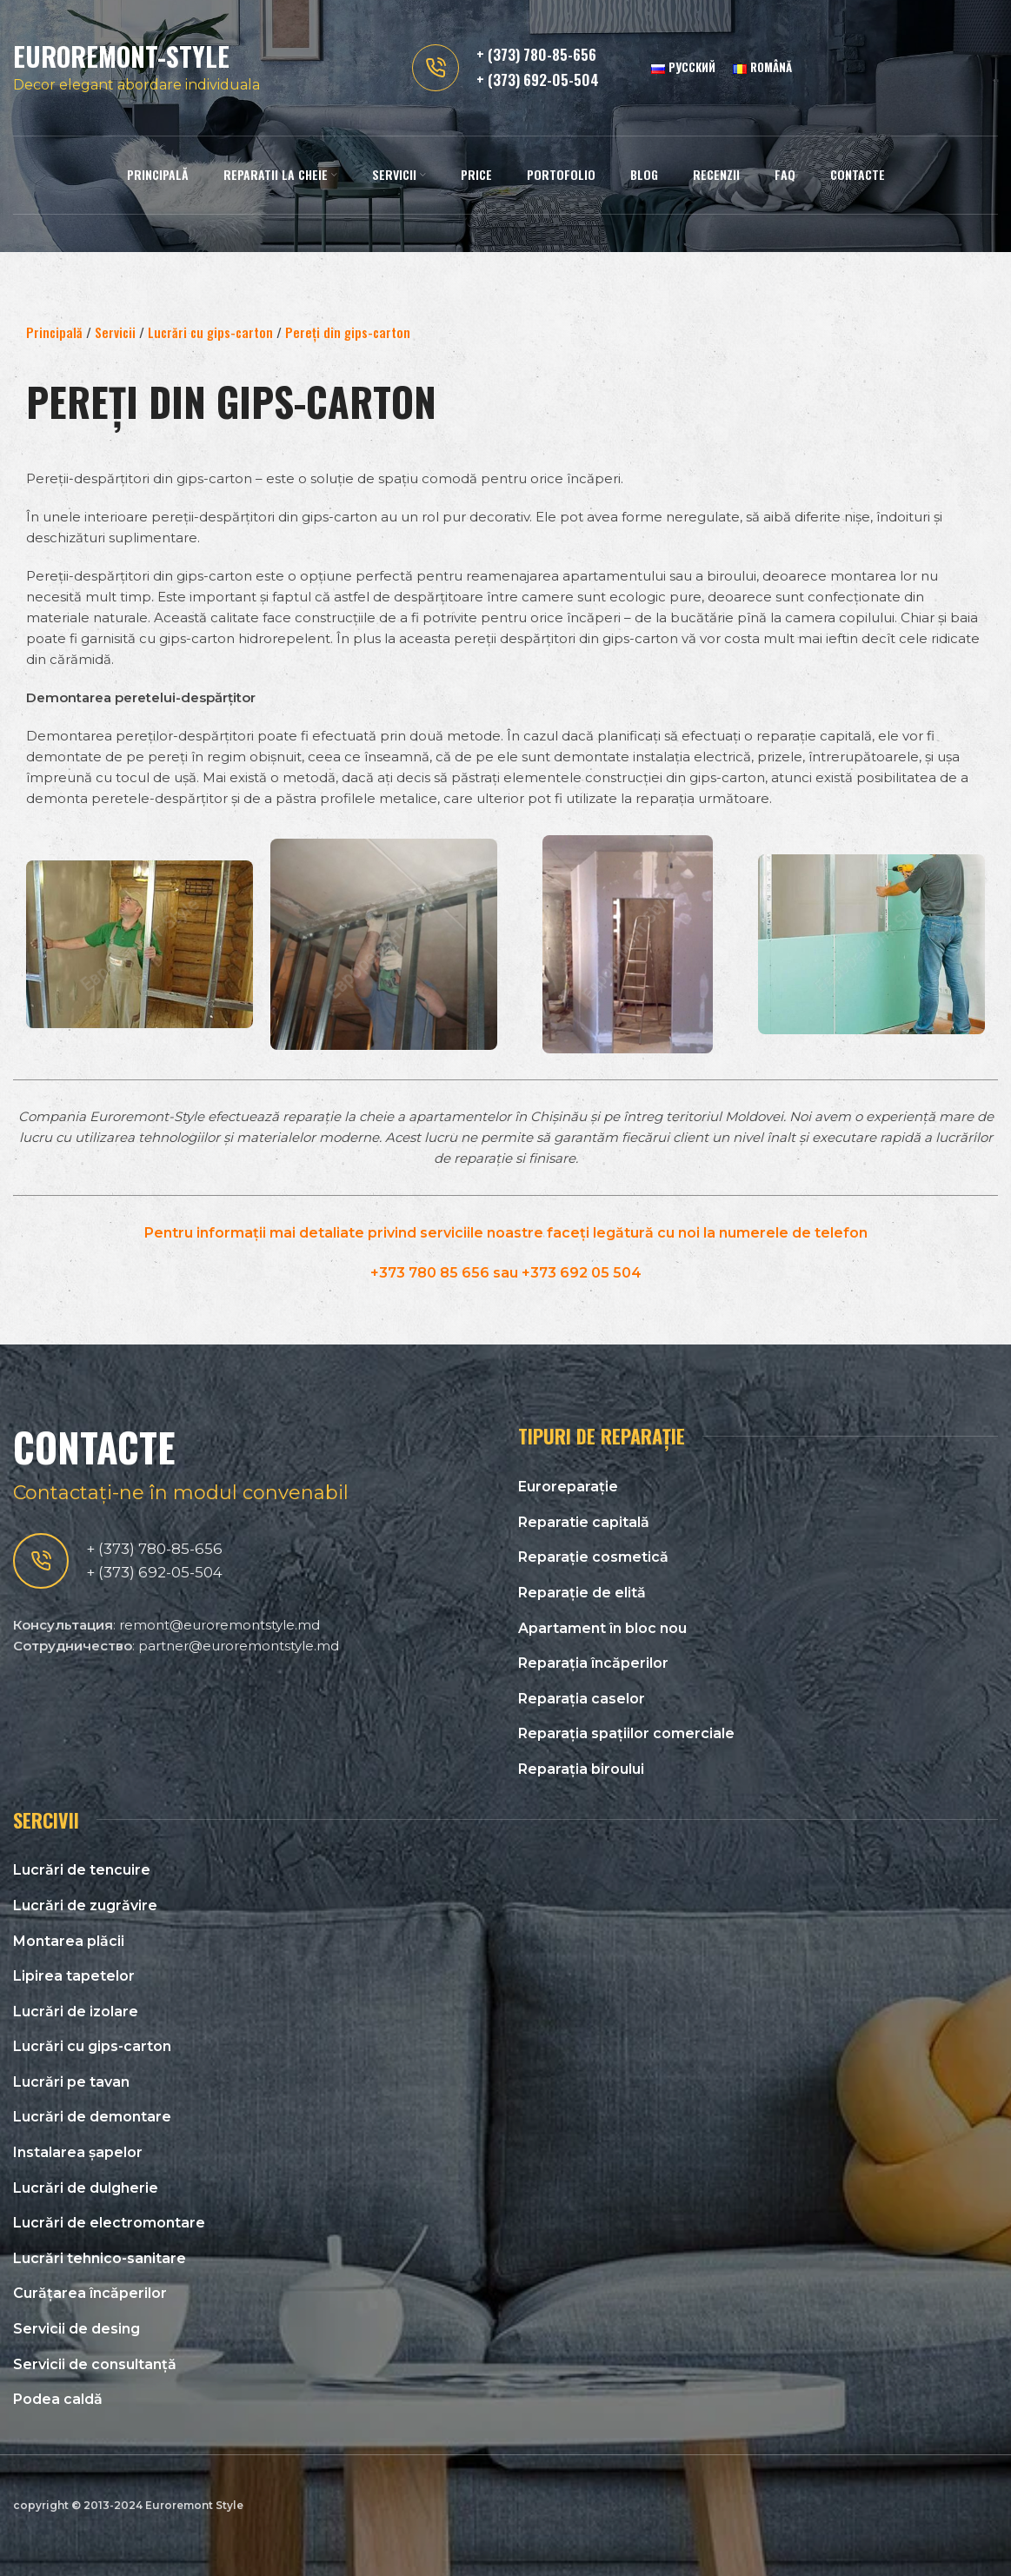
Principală (54, 332)
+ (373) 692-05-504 (537, 81)
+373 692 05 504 (582, 1273)
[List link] (757, 1487)
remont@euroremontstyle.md (219, 1625)
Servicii (115, 332)
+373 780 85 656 (429, 1273)
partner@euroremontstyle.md (238, 1645)
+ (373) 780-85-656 (536, 56)
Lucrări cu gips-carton (210, 332)
